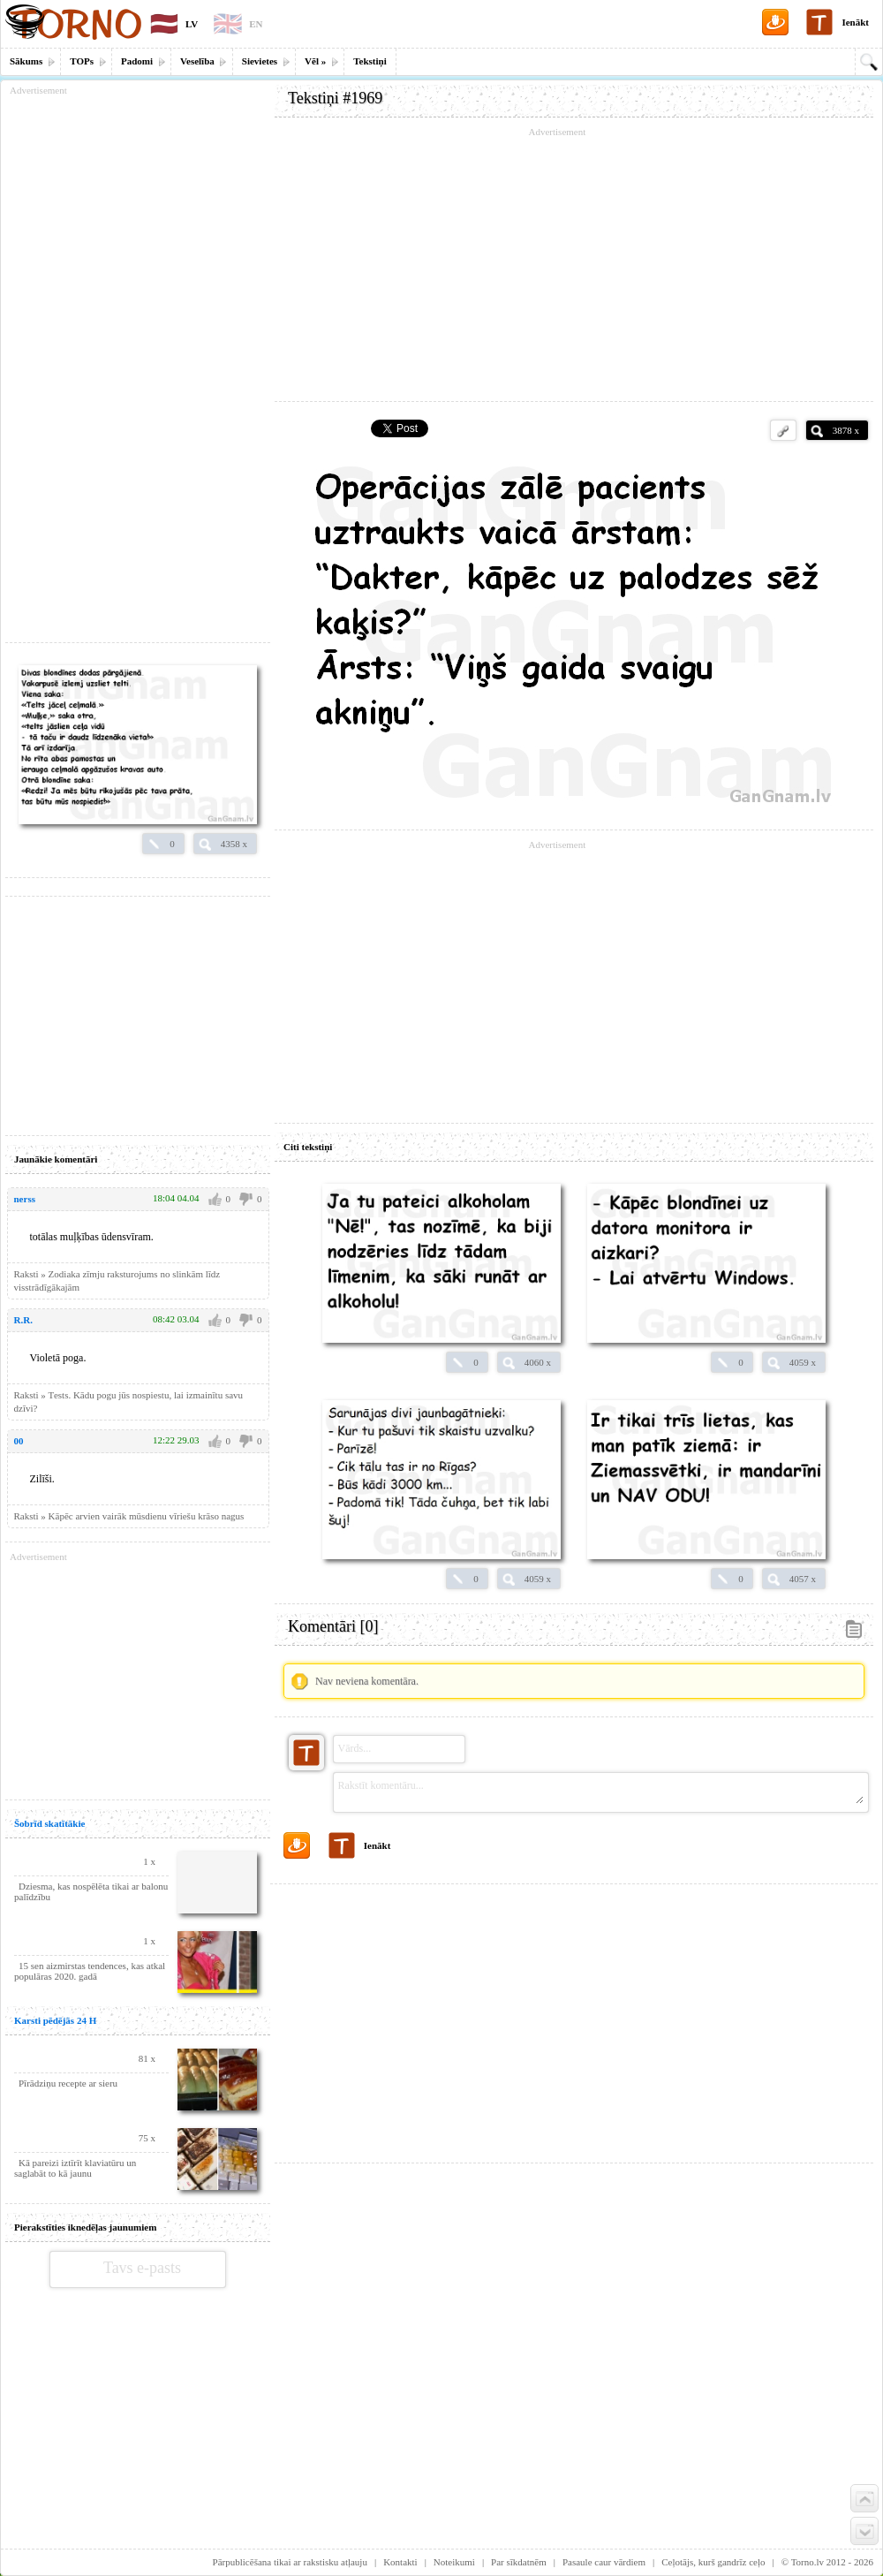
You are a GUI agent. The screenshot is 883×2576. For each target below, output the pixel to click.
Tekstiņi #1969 (335, 98)
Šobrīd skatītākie (49, 1823)
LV (191, 24)
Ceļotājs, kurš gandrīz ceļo (713, 2562)
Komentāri (333, 1626)
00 (19, 1441)
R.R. (23, 1320)
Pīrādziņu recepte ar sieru (68, 2083)
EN (255, 24)
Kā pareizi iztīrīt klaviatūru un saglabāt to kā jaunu (75, 2167)
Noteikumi (454, 2562)
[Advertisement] (574, 2016)
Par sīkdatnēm (519, 2562)
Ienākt (855, 22)
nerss (24, 1198)
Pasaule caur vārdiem (603, 2562)
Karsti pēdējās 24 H (55, 2020)
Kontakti (400, 2562)
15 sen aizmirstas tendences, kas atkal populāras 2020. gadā (89, 1970)
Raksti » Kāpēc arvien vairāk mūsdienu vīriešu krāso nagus (129, 1516)
